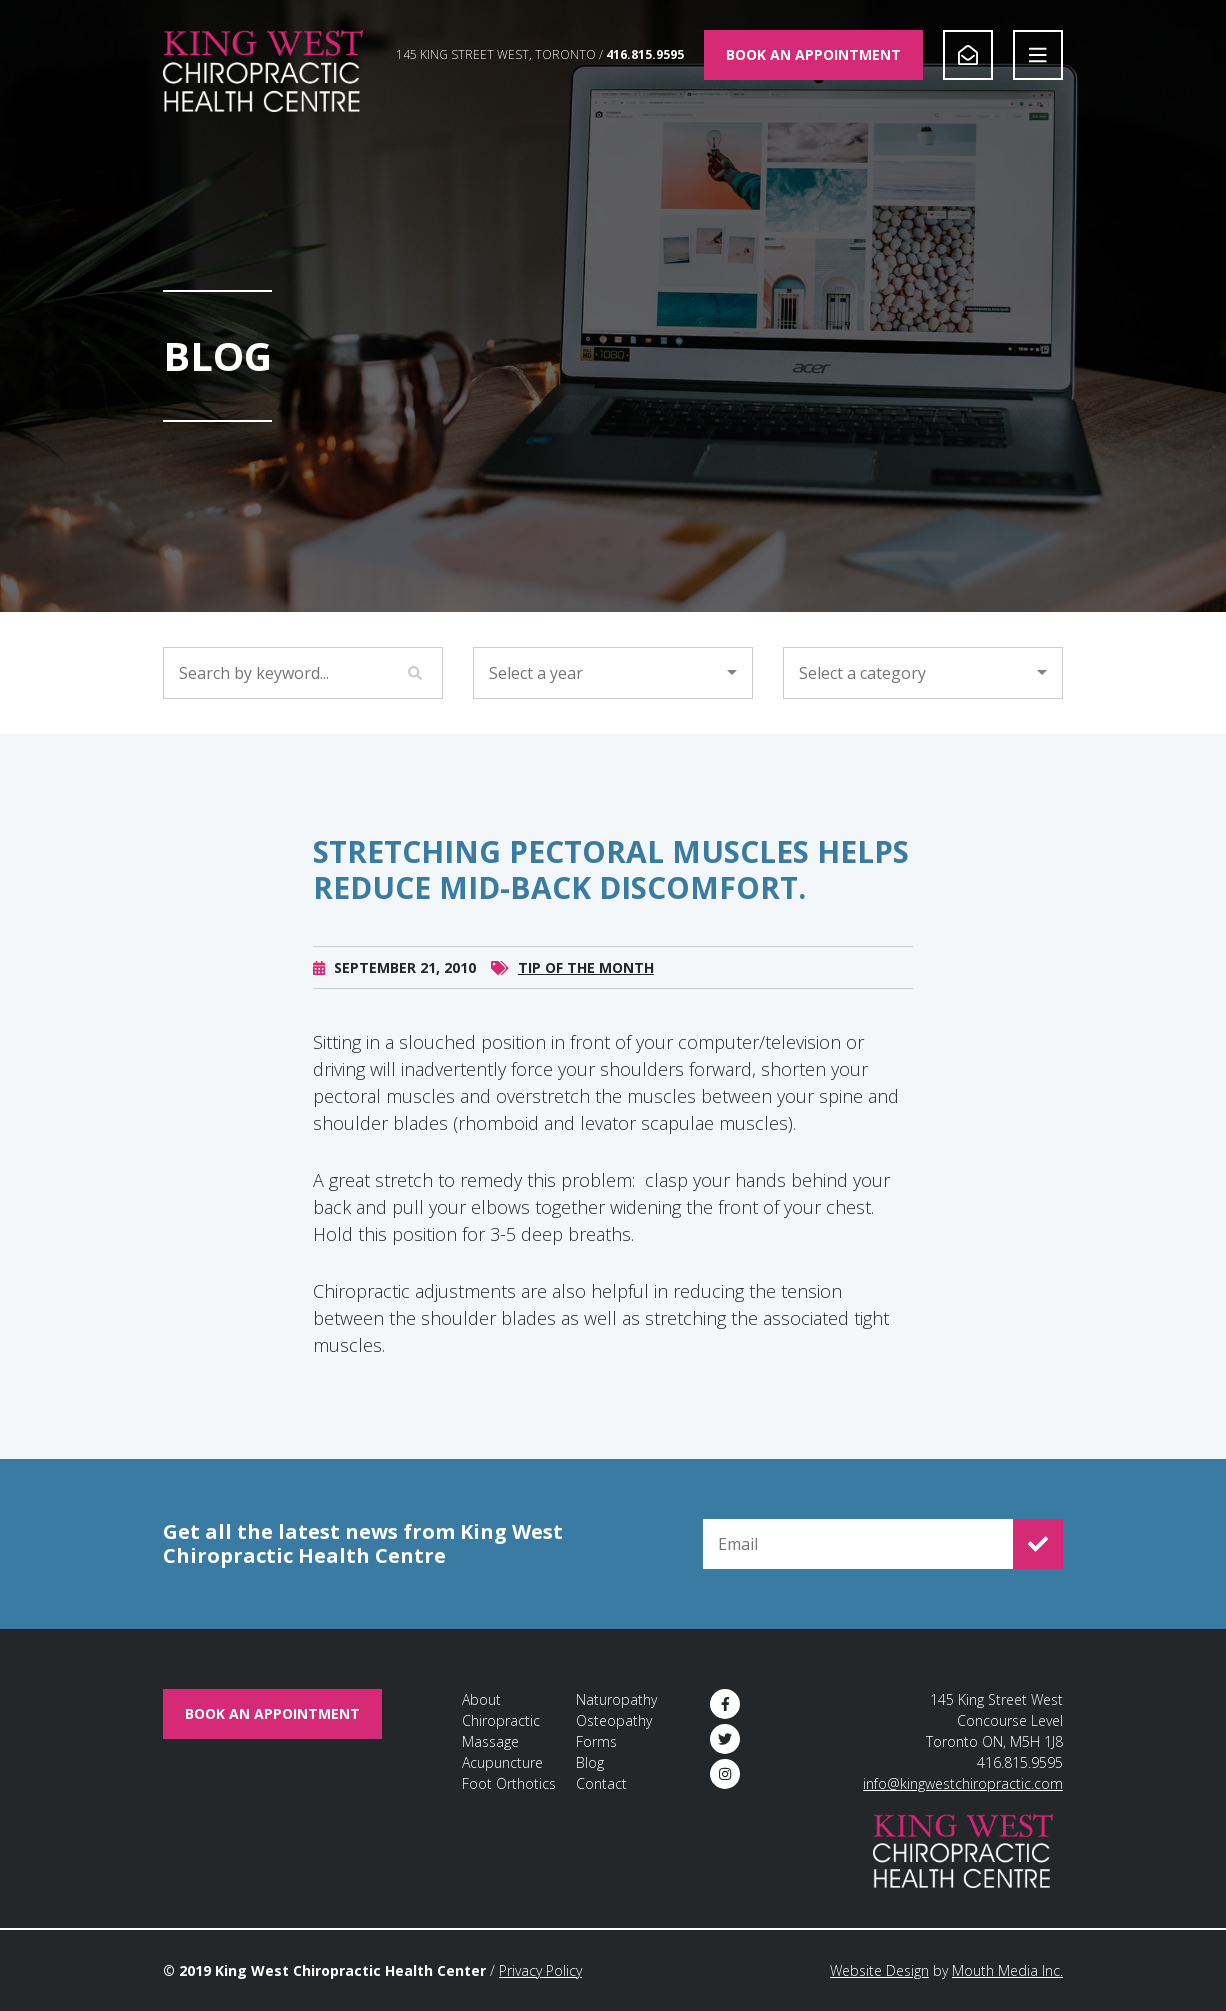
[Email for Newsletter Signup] (858, 1544)
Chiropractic (501, 1720)
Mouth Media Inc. (1007, 1970)
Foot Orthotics (509, 1783)
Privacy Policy (540, 1970)
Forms (596, 1741)
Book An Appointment (813, 54)
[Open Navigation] (1038, 55)
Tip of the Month (586, 994)
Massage (490, 1741)
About (481, 1699)
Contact (601, 1783)
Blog (590, 1762)
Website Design (879, 1970)
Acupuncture (502, 1762)
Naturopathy (616, 1699)
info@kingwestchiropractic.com (963, 1783)
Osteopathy (614, 1720)
